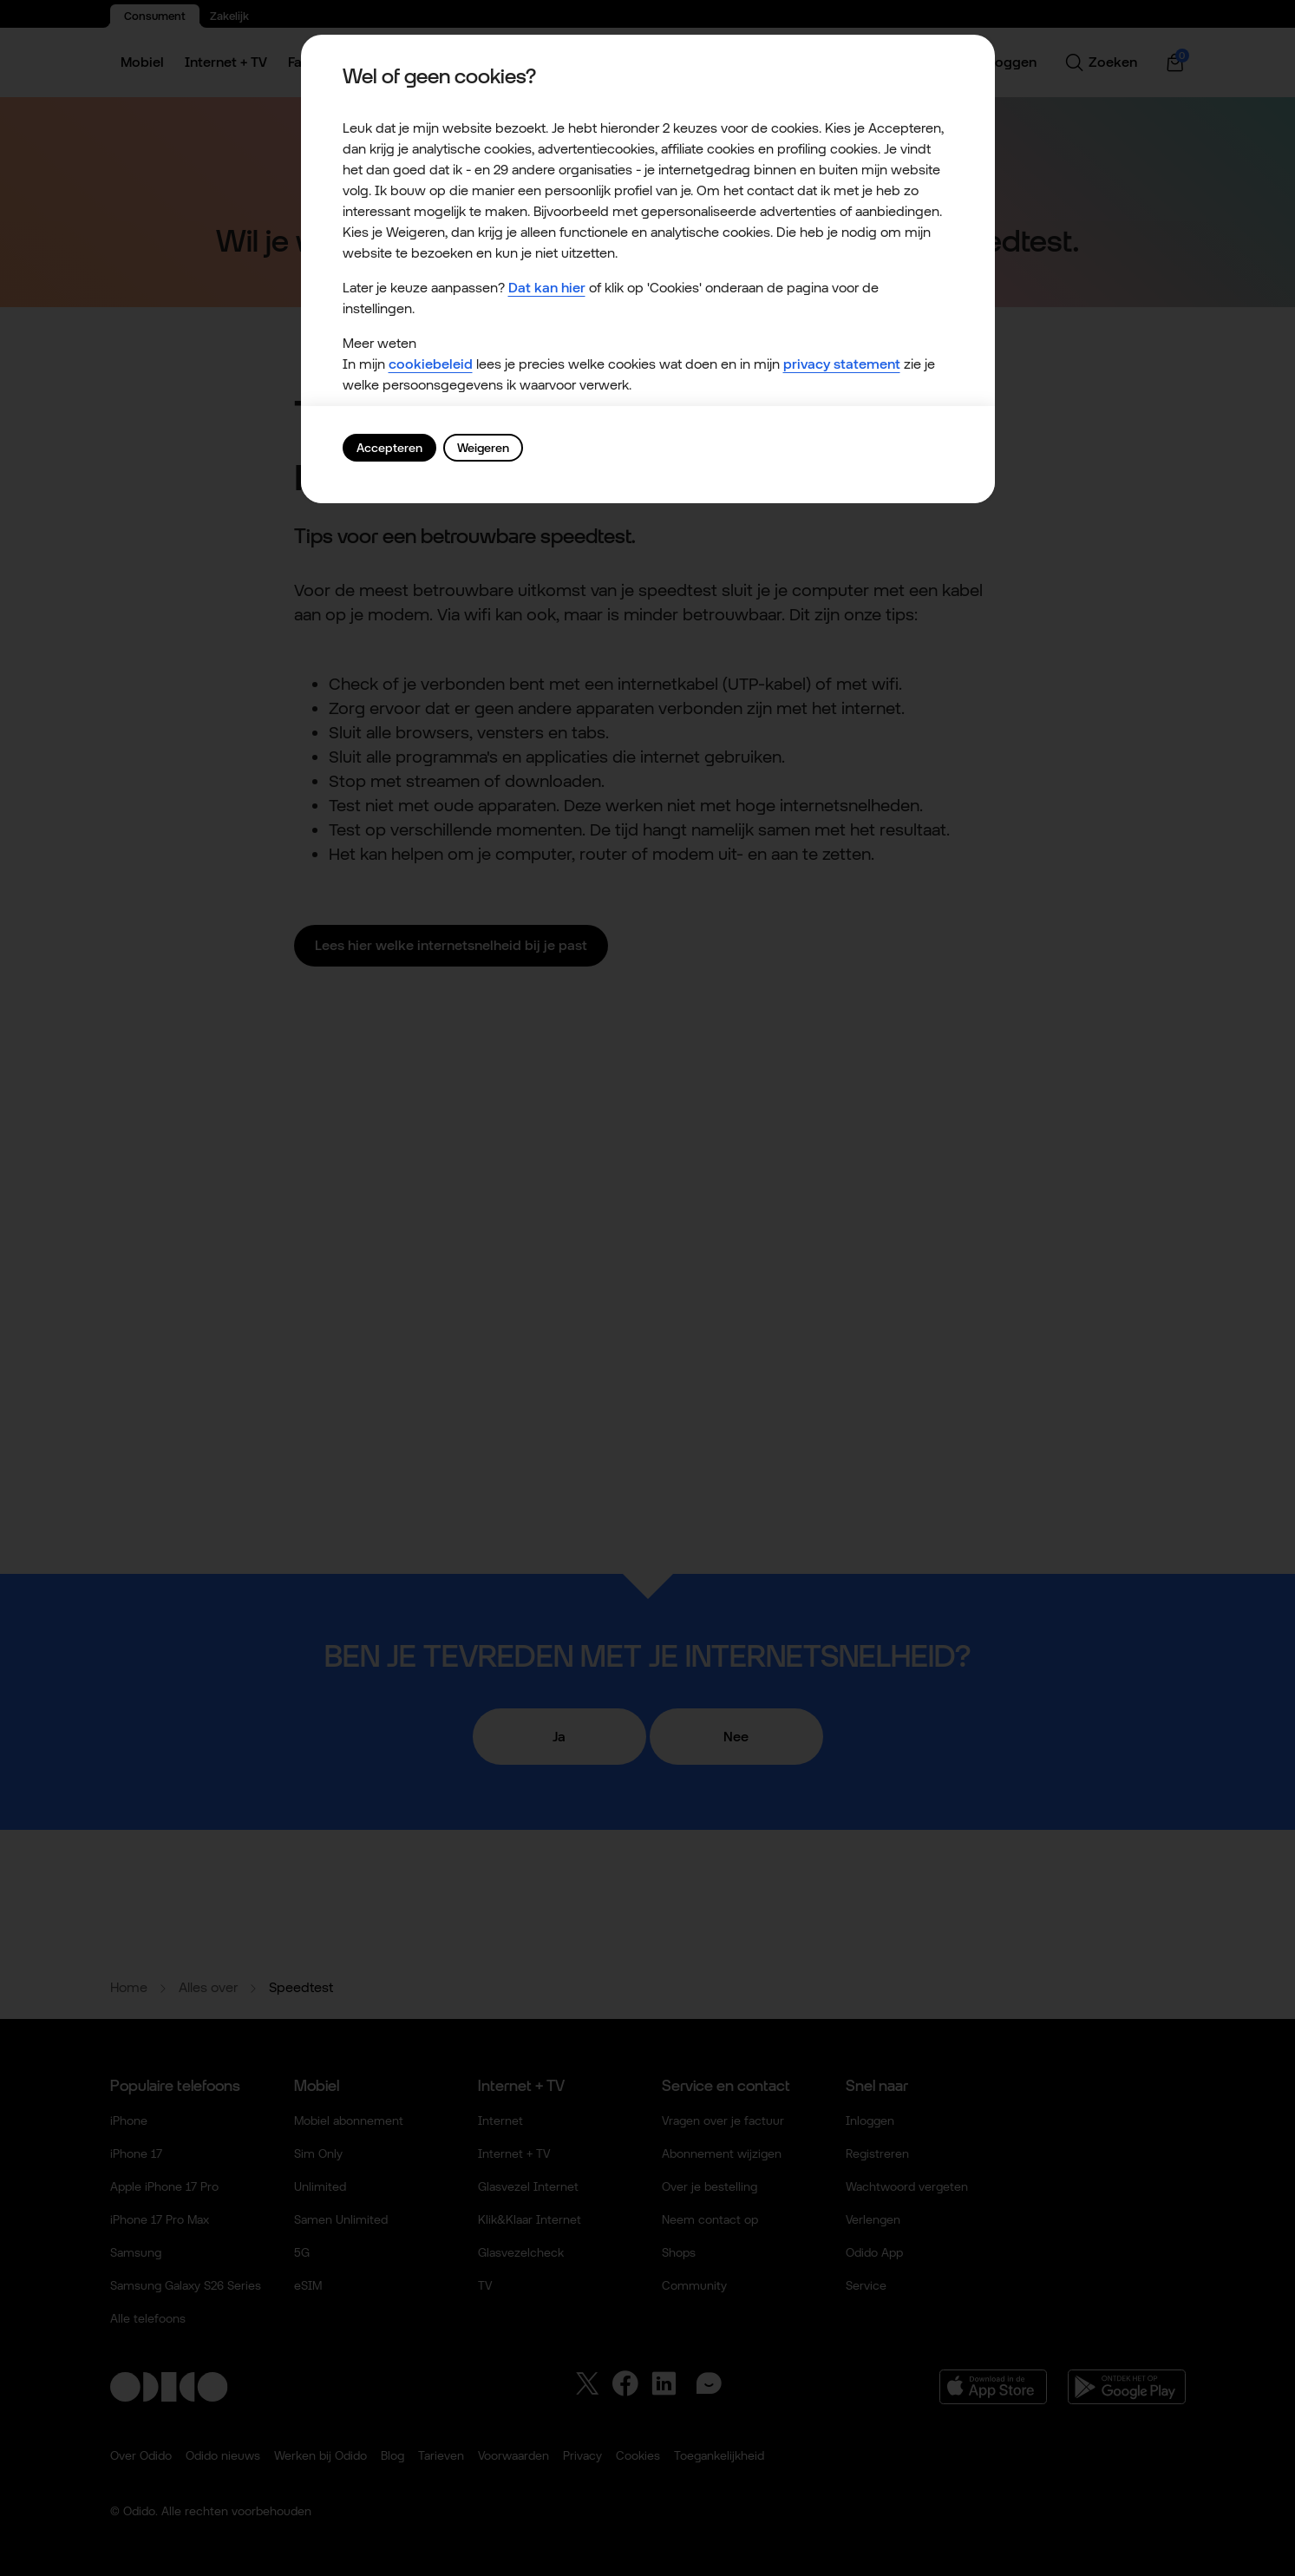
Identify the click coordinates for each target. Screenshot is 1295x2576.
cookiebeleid (431, 364)
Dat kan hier (546, 287)
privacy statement (841, 364)
